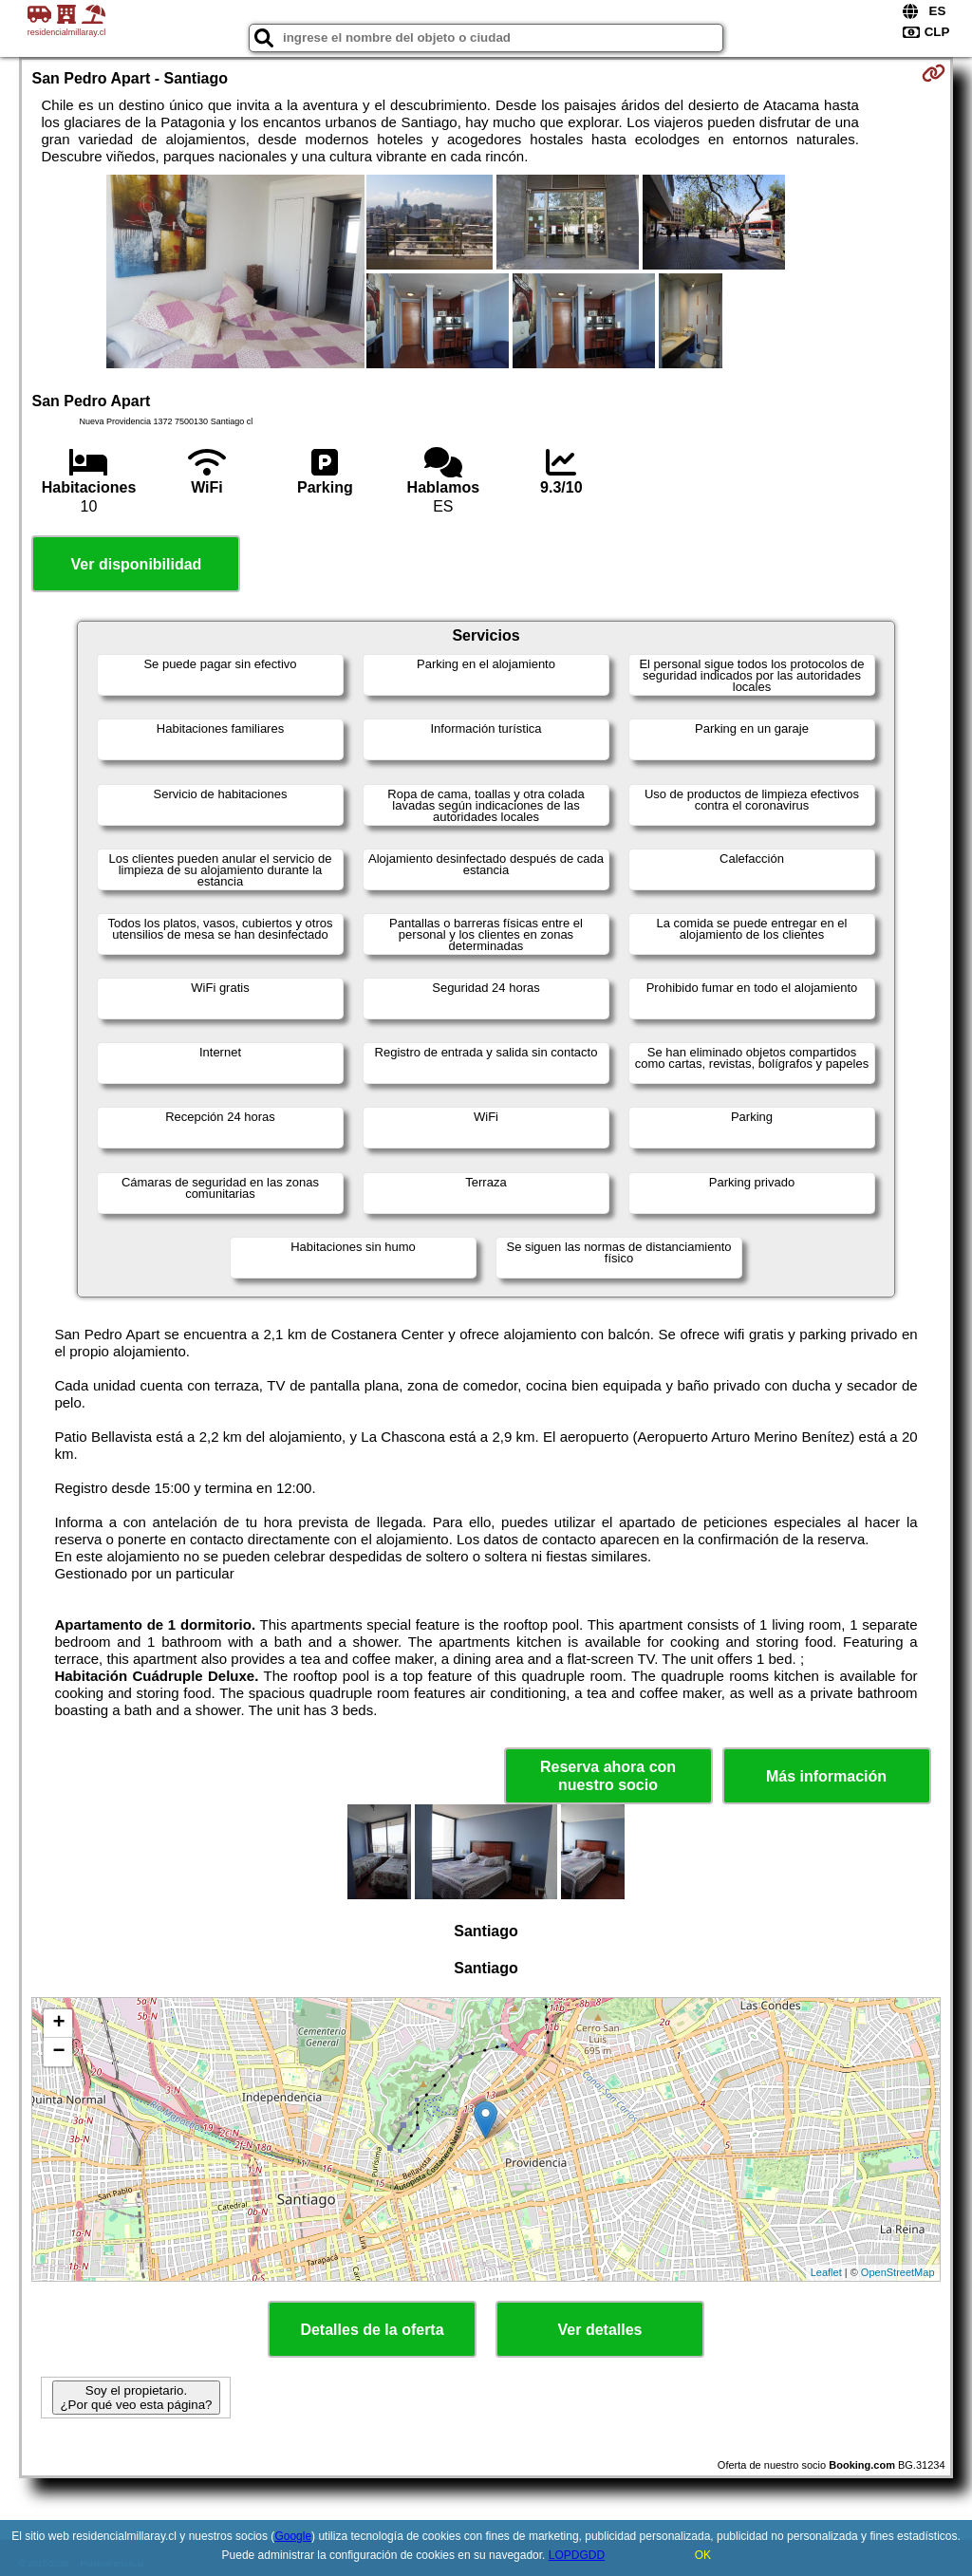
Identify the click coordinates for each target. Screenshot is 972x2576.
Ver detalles (600, 2330)
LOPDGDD (577, 2555)
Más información (826, 1776)
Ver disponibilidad (136, 564)
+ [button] (58, 2023)
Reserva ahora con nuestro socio (608, 1776)
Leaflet (826, 2272)
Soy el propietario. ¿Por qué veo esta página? (136, 2397)
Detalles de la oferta (371, 2330)
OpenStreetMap (898, 2272)
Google (292, 2536)
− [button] (58, 2052)
